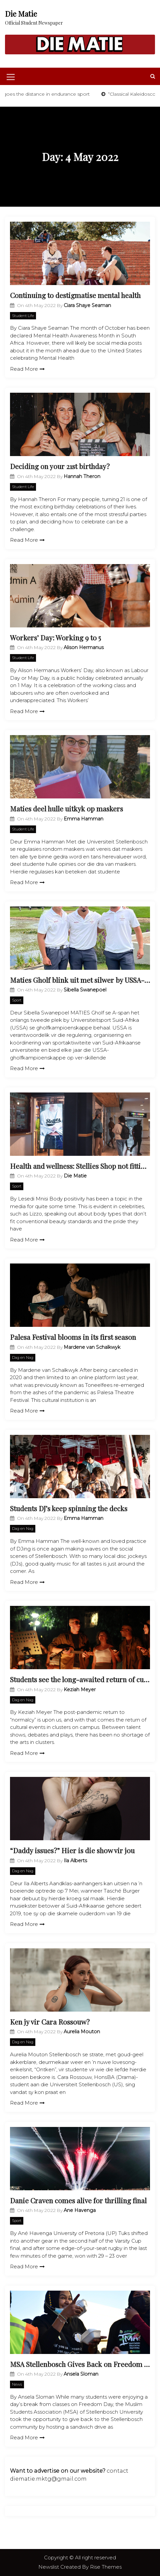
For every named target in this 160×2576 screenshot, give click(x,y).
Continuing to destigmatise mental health (75, 295)
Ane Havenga (80, 2210)
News (17, 2384)
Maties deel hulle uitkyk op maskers (66, 808)
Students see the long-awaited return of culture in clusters (80, 1679)
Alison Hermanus (84, 647)
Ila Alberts (75, 1861)
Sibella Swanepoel (85, 990)
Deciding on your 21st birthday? (60, 466)
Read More (27, 369)
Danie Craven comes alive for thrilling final (78, 2200)
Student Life (23, 315)
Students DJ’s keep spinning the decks (68, 1508)
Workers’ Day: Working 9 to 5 (55, 637)
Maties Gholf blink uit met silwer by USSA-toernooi (80, 979)
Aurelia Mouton (82, 2032)
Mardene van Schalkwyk (92, 1347)
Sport (16, 1000)
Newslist (49, 2567)
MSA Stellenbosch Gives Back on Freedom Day (80, 2364)
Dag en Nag (22, 1357)
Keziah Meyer (80, 1690)
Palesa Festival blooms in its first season (73, 1337)
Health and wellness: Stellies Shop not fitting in (80, 1165)
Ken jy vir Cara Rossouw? (50, 2021)
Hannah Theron (82, 476)
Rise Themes (106, 2567)
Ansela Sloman (81, 2374)
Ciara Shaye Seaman (87, 305)
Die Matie (21, 14)
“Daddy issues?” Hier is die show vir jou (72, 1850)
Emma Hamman (83, 819)
